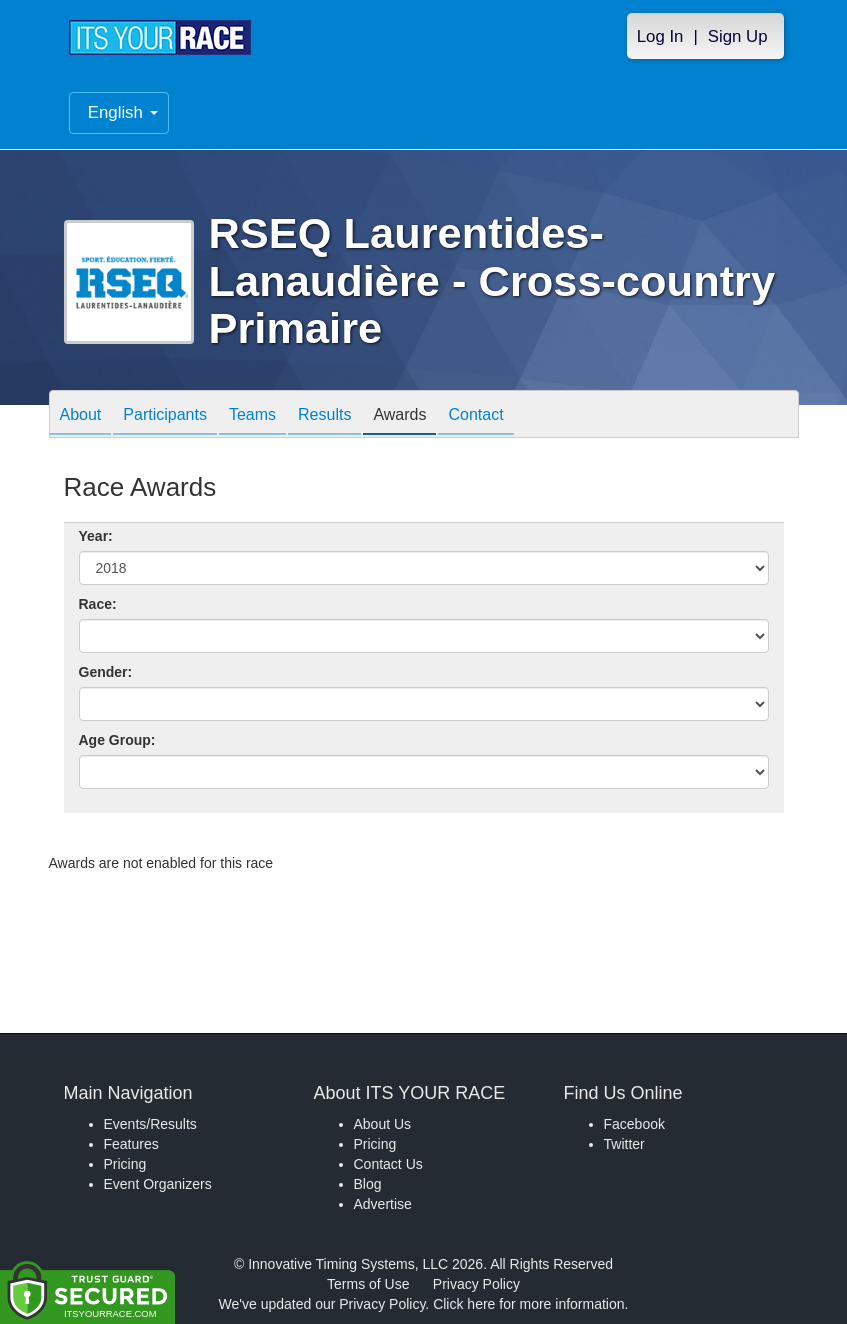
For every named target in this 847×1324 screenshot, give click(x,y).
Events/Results (150, 1124)
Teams (252, 415)
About (81, 415)
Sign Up (738, 36)
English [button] (123, 112)
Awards (399, 415)
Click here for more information (528, 1304)
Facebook (634, 1124)
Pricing (125, 1164)
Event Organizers (158, 1184)
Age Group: (117, 740)
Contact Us (388, 1164)
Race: (98, 604)
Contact (475, 415)
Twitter (624, 1144)
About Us (383, 1124)
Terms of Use (368, 1284)
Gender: (106, 672)
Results (324, 415)
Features (131, 1144)
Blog (368, 1184)
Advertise (383, 1204)
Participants (165, 415)
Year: (96, 536)
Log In (660, 36)
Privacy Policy (476, 1284)
